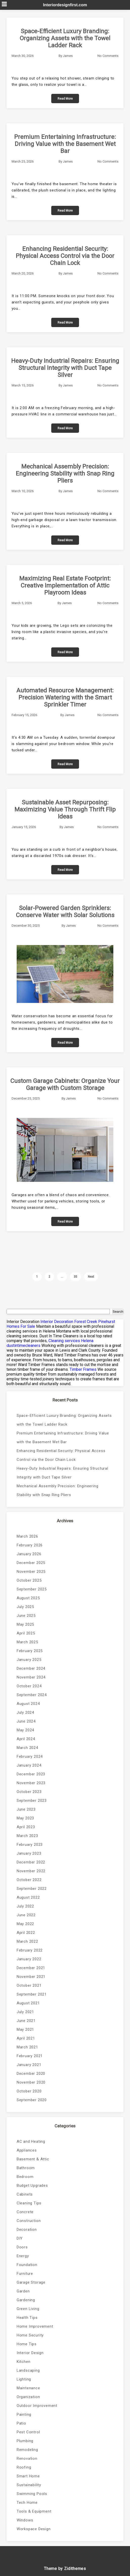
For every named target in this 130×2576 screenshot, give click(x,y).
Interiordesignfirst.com (65, 5)
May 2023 (25, 1818)
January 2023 (29, 1853)
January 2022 (29, 1959)
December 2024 (31, 1668)
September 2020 (32, 2100)
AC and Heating (31, 2141)
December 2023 (31, 1774)
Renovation (27, 2458)
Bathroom (26, 2168)
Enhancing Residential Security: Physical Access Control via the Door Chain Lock (65, 255)
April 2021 (26, 2038)
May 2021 (25, 2029)
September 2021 (32, 1994)
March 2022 (27, 1941)
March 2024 (27, 1747)
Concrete (25, 2212)
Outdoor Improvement (37, 2405)
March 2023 (27, 1835)
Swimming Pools (32, 2493)
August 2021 (28, 2003)
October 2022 (29, 1880)
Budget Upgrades (32, 2185)
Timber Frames (83, 1369)
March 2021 (27, 2047)
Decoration (27, 2229)
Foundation (27, 2264)
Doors (22, 2247)
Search (118, 1311)
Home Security (30, 2335)
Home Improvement (35, 2326)
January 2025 (29, 1659)
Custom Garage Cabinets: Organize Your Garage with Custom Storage (65, 1084)
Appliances (27, 2150)
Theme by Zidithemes (65, 2568)
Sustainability (29, 2485)
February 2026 (30, 1545)
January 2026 (29, 1554)
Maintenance (28, 2388)
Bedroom (25, 2176)
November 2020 (31, 2082)
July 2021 (25, 2012)
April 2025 (26, 1633)
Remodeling (27, 2449)
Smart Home (28, 2476)
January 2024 (29, 1765)
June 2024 (26, 1721)
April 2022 (26, 1932)
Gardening (26, 2300)
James (68, 56)
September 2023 (32, 1800)
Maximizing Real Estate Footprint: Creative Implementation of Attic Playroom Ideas (65, 585)
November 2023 (31, 1783)
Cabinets (25, 2194)
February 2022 (30, 1950)
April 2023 (26, 1827)
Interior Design (30, 2353)
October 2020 (29, 2091)
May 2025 (25, 1624)
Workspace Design (34, 2529)
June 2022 (26, 1915)
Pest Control (28, 2432)
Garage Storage (31, 2282)
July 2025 (25, 1607)
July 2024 (25, 1712)
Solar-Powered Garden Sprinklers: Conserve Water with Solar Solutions (65, 912)
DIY (20, 2238)
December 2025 (31, 1562)
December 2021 (31, 1968)
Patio (21, 2423)
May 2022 (25, 1924)
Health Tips (27, 2317)
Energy (23, 2256)
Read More (65, 98)
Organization (28, 2397)
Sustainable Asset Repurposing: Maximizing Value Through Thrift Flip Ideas (65, 809)
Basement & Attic (33, 2159)
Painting (24, 2414)
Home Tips (27, 2344)
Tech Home (27, 2502)
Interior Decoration (56, 1321)
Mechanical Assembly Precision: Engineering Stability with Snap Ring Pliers (65, 473)
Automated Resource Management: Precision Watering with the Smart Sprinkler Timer (65, 697)
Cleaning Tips (29, 2203)
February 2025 (30, 1651)
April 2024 (26, 1739)
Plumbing (25, 2441)
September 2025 (32, 1589)
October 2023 (29, 1791)
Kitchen (24, 2361)
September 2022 (32, 1888)
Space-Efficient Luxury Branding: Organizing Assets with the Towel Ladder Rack (65, 38)
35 (75, 1276)
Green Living (28, 2309)
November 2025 (31, 1571)
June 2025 (26, 1615)
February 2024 (30, 1756)
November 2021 (31, 1976)
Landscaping (28, 2370)
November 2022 (31, 1871)
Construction (29, 2220)
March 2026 (27, 1536)
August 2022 (28, 1897)
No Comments (107, 56)
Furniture (25, 2273)
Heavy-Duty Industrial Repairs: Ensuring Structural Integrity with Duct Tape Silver (65, 367)
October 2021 (29, 1985)
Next (91, 1276)
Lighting (24, 2379)
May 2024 (25, 1730)
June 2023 (26, 1809)
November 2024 (31, 1677)
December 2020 (31, 2073)
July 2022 (25, 1906)
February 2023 (30, 1844)
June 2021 (26, 2020)
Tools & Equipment (34, 2511)
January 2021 (29, 2064)
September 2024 (32, 1695)
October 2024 (29, 1686)
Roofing (24, 2467)
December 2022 (31, 1862)
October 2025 (29, 1580)
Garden (23, 2291)
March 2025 (27, 1642)
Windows (25, 2520)
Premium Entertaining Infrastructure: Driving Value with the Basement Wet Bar (65, 143)
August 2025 (28, 1598)
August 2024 (28, 1703)
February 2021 (30, 2056)
